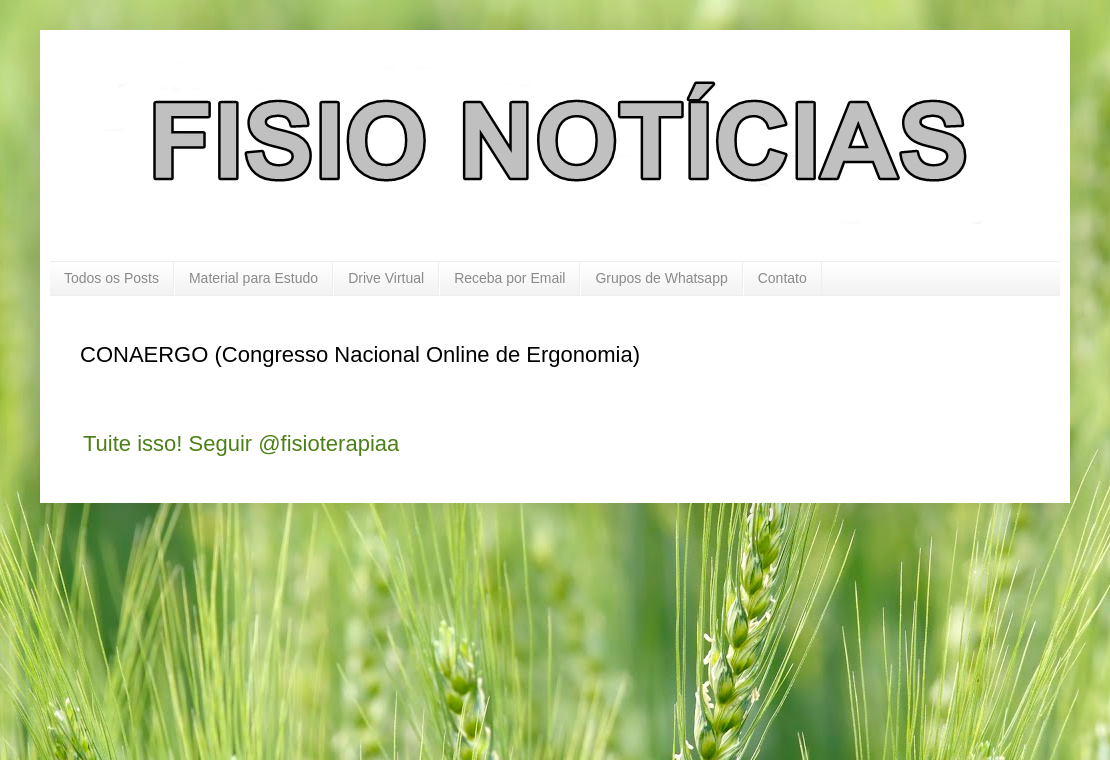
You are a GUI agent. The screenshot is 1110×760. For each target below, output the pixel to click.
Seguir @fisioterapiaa (294, 443)
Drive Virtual (386, 278)
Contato (782, 278)
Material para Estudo (253, 278)
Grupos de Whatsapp (661, 278)
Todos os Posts (111, 278)
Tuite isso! (132, 443)
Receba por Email (509, 278)
